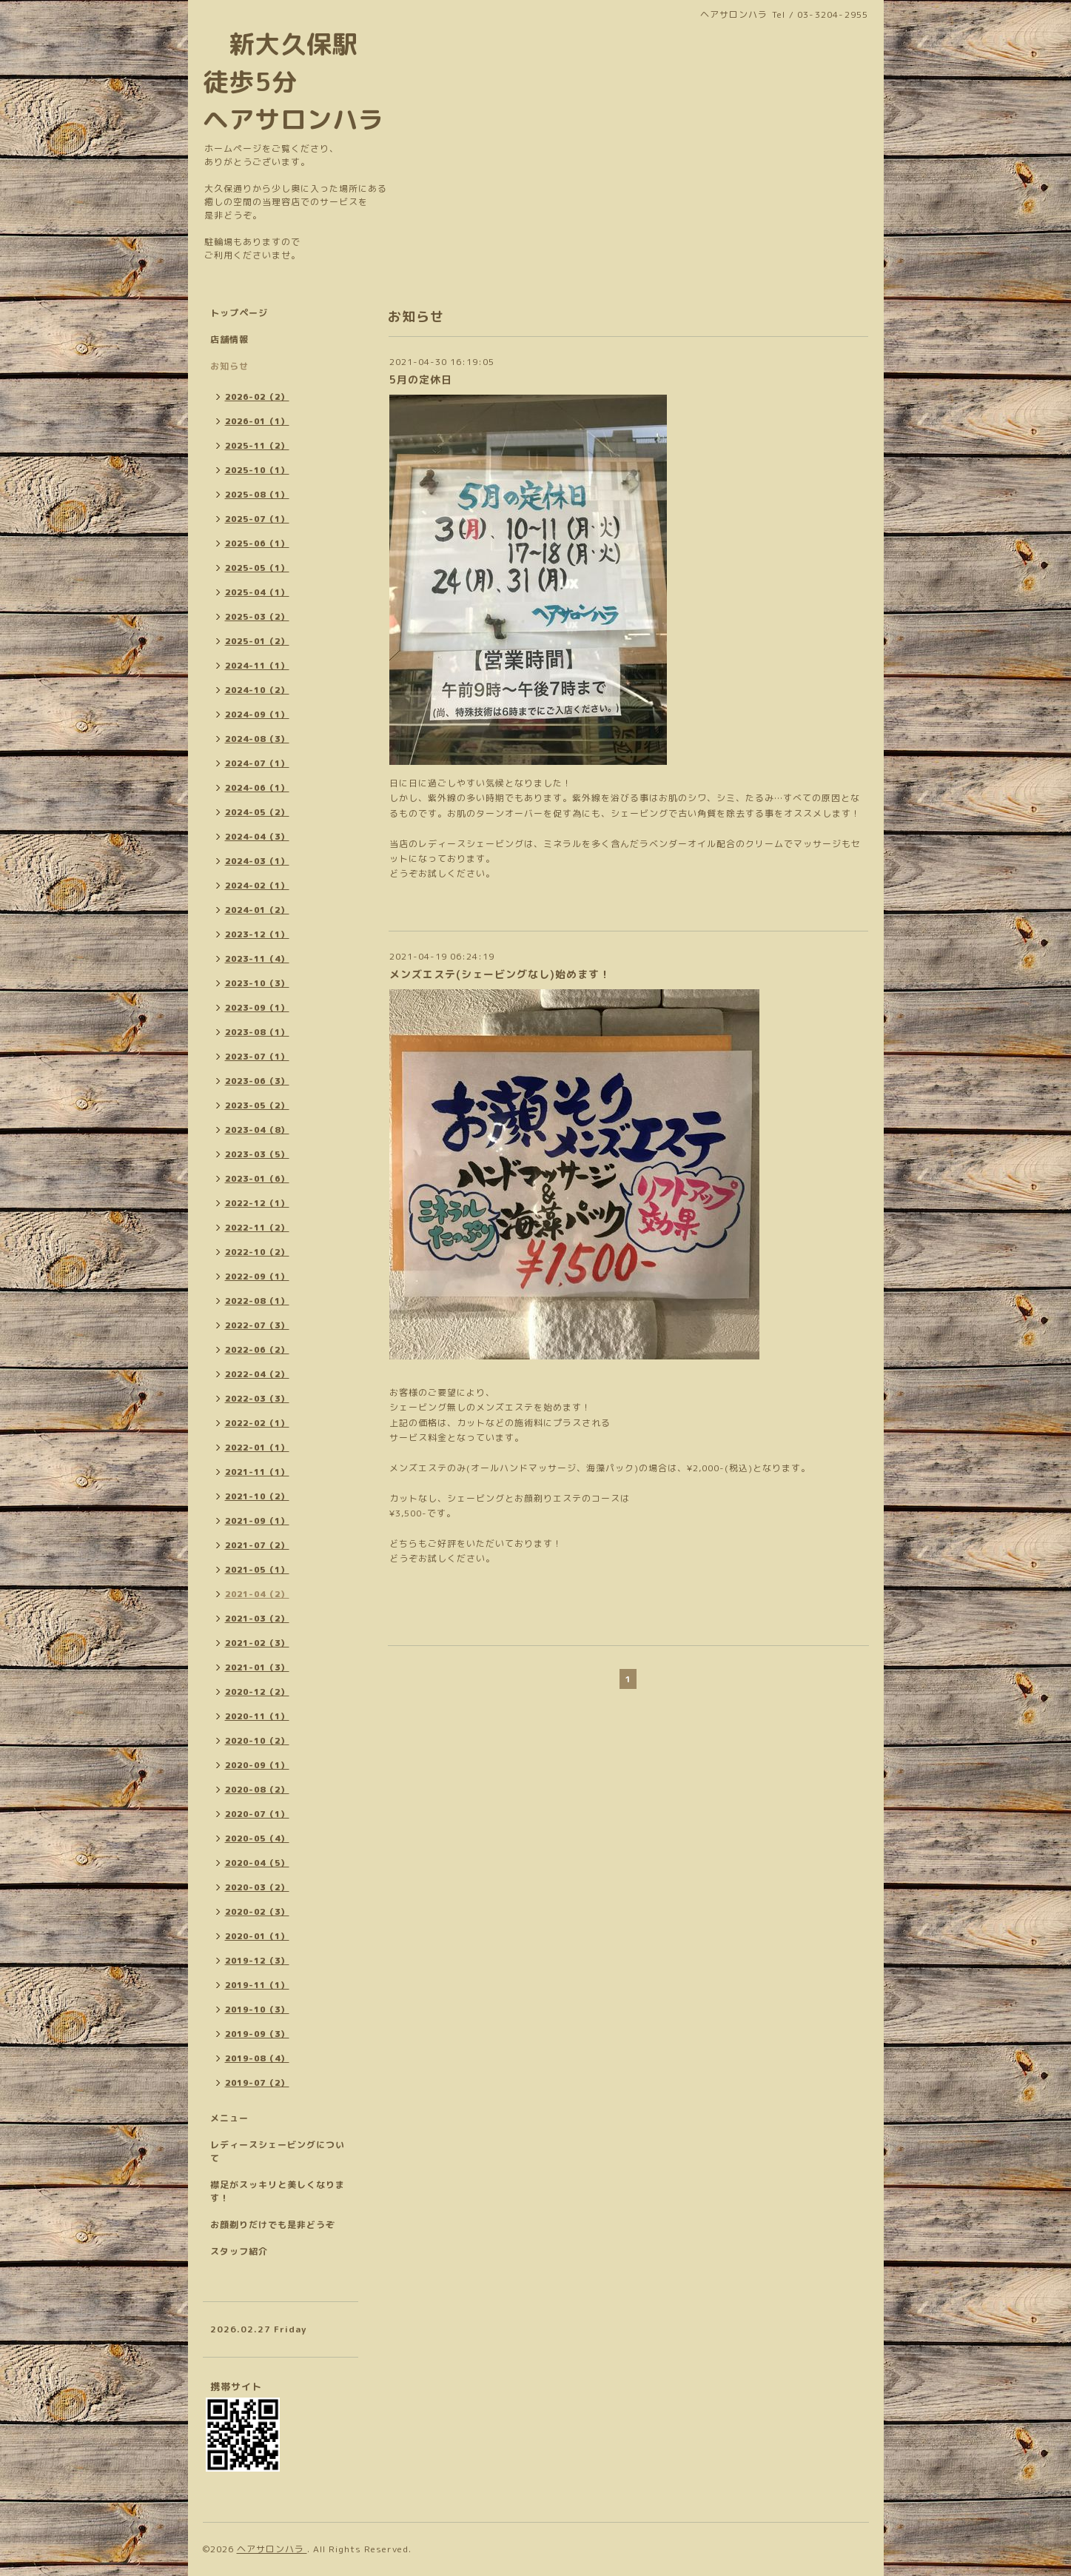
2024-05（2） (257, 812)
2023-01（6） (257, 1179)
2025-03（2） (257, 617)
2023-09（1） (257, 1008)
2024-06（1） (257, 788)
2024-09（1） (257, 714)
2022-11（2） (257, 1228)
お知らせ (229, 366)
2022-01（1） (257, 1447)
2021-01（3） (257, 1667)
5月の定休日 (420, 379)
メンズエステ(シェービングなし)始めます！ (500, 974)
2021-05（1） (257, 1570)
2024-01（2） (257, 910)
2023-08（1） (257, 1032)
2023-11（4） (257, 959)
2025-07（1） (257, 519)
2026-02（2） (257, 397)
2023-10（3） (257, 983)
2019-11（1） (257, 1985)
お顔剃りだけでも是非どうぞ (272, 2224)
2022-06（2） (257, 1350)
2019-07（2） (257, 2083)
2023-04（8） (257, 1130)
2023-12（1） (257, 934)
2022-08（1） (257, 1301)
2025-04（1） (257, 592)
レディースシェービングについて (277, 2151)
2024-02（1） (257, 885)
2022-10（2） (257, 1252)
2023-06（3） (257, 1081)
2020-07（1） (257, 1814)
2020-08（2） (257, 1790)
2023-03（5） (257, 1154)
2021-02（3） (257, 1643)
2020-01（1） (257, 1936)
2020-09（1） (257, 1765)
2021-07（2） (257, 1545)
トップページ (239, 313)
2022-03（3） (257, 1399)
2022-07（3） (257, 1325)
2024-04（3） (257, 837)
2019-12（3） (257, 1961)
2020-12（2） (257, 1692)
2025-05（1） (257, 568)
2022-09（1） (257, 1276)
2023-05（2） (257, 1105)
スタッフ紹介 (239, 2251)
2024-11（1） (257, 666)
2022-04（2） (257, 1374)
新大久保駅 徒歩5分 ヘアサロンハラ (293, 81)
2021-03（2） (257, 1619)
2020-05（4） (257, 1838)
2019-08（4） (257, 2058)
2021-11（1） (257, 1472)
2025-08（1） (257, 495)
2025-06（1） (257, 543)
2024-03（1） (257, 861)
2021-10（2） (257, 1496)
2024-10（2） (257, 690)
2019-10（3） (257, 2009)
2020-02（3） (257, 1912)
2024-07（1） (257, 763)
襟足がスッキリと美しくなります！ (277, 2191)
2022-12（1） (257, 1203)
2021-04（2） (257, 1594)
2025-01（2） (257, 641)
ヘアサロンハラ (272, 2549)
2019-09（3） (257, 2034)
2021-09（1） (257, 1521)
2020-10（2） (257, 1741)
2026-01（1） (257, 421)
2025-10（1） (257, 470)
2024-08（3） (257, 739)
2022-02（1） (257, 1423)
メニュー (229, 2118)
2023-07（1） (257, 1057)
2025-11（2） (257, 446)
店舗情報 (229, 339)
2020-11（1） (257, 1716)
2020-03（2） (257, 1887)
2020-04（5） (257, 1863)
